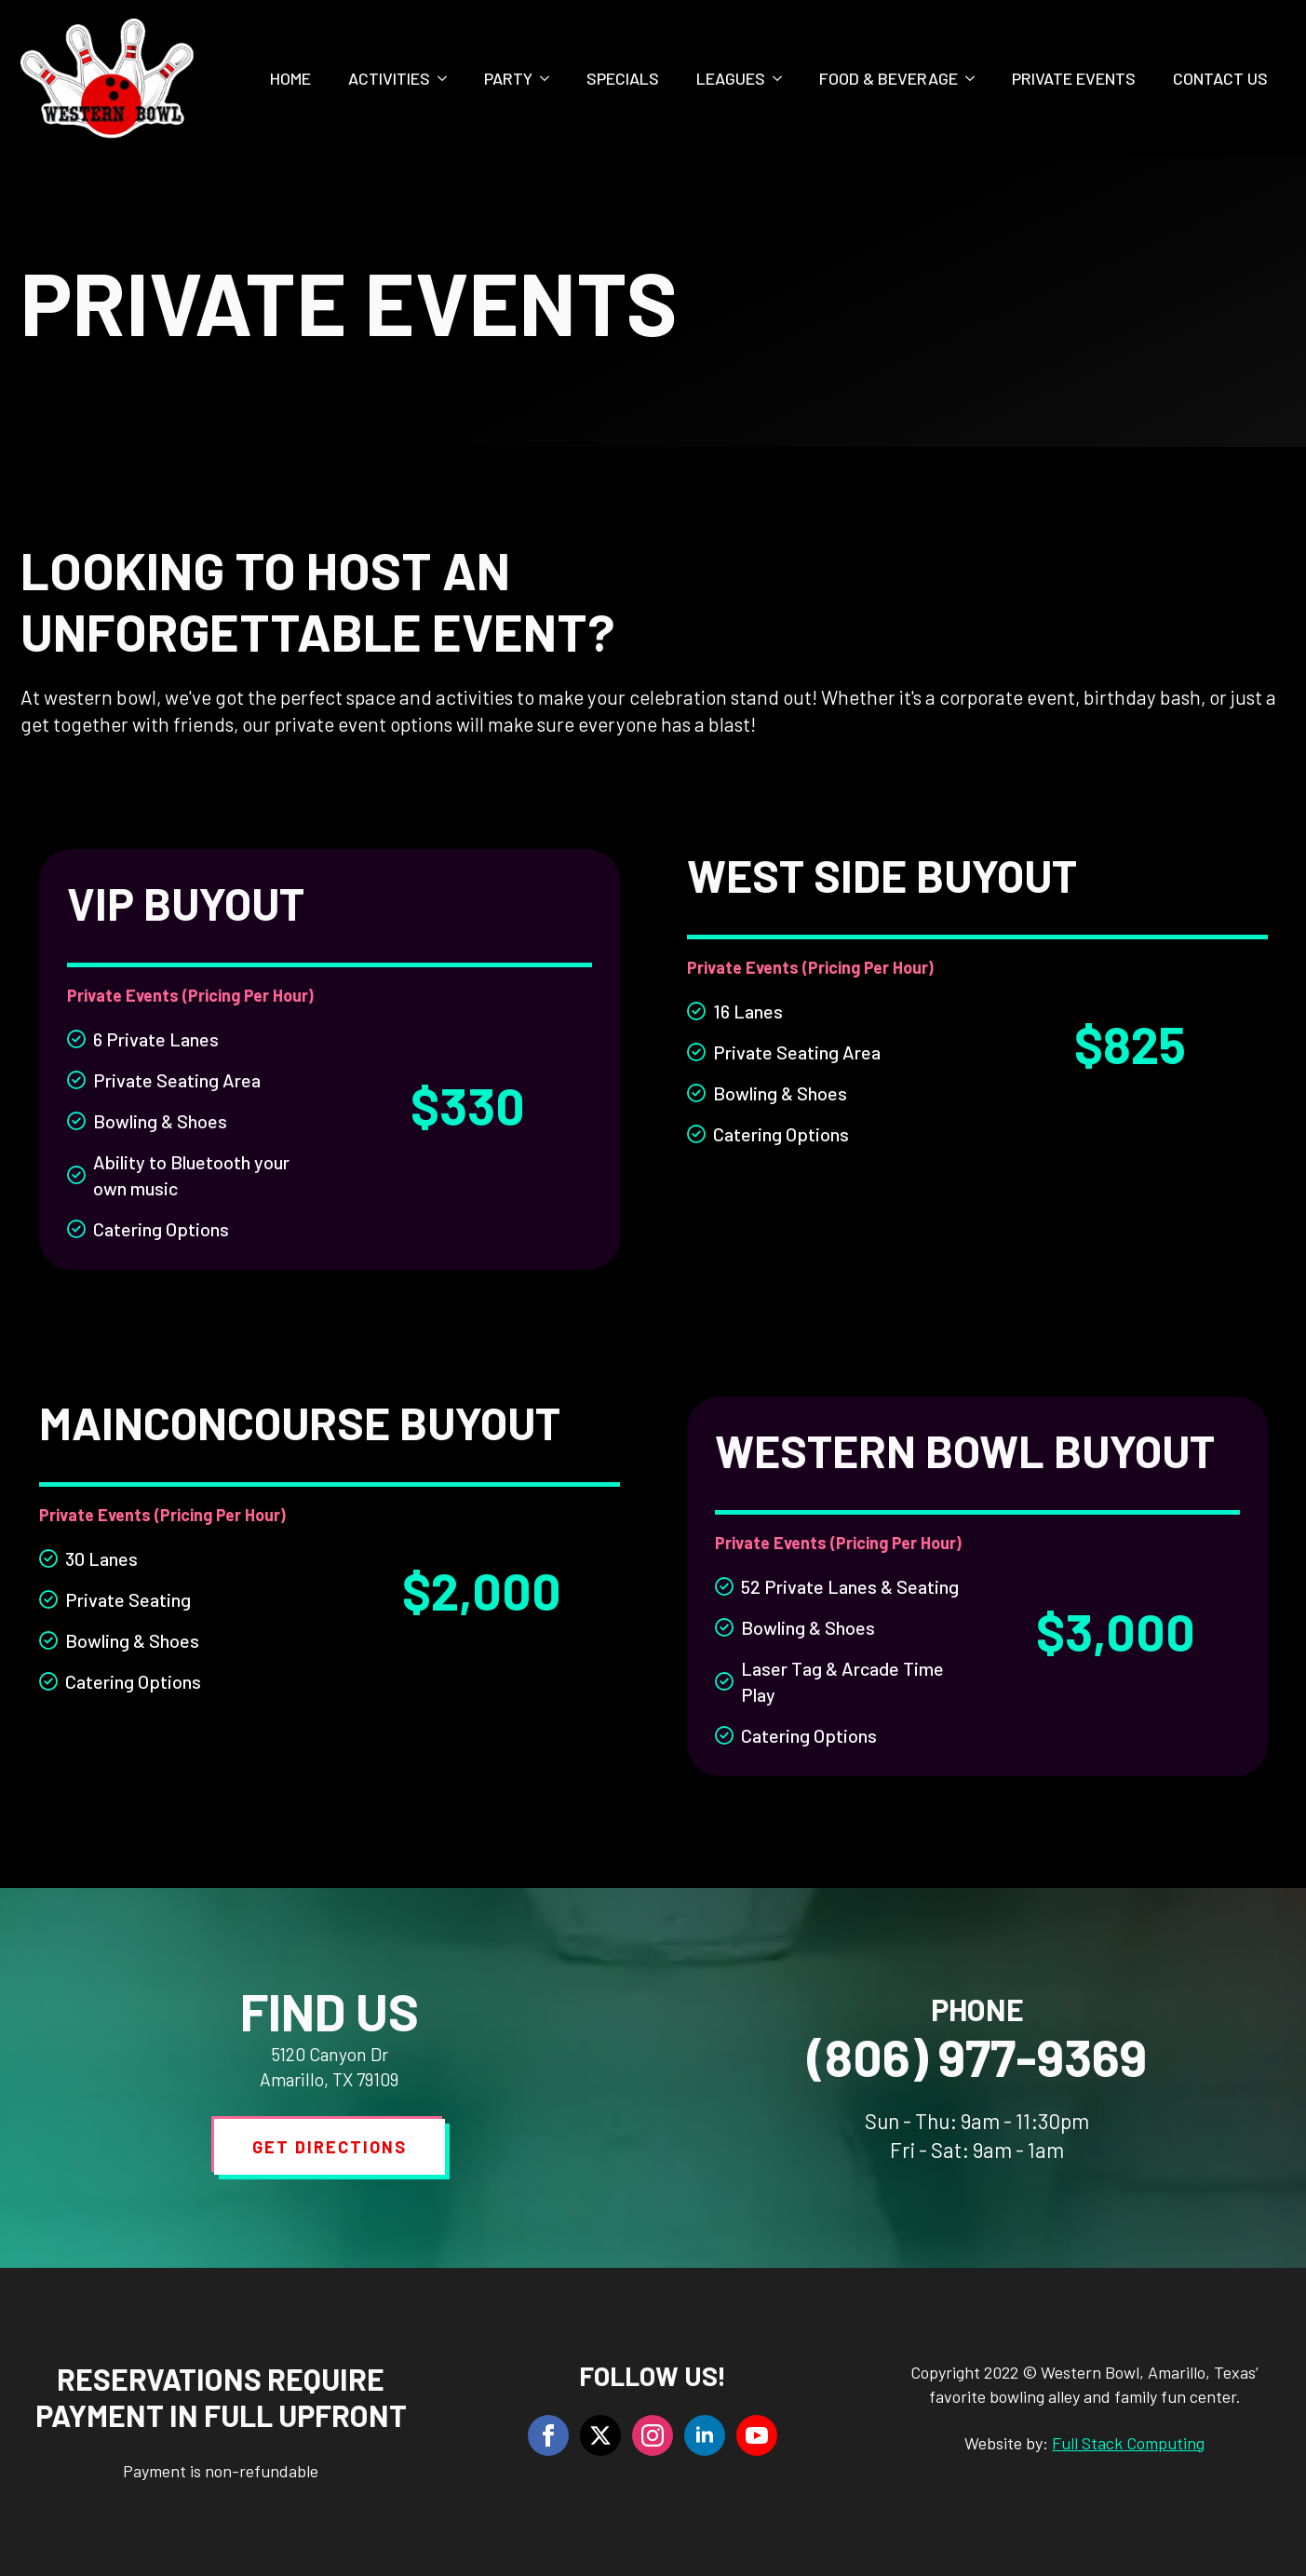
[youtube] (756, 2435)
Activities (389, 78)
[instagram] (652, 2435)
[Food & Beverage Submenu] (975, 78)
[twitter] (600, 2435)
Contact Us (1220, 78)
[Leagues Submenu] (783, 78)
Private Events (1074, 78)
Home (290, 78)
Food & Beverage (888, 78)
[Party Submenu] (550, 78)
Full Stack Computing (1128, 2443)
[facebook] (548, 2435)
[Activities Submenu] (447, 78)
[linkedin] (704, 2435)
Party (508, 78)
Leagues (730, 78)
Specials (622, 78)
